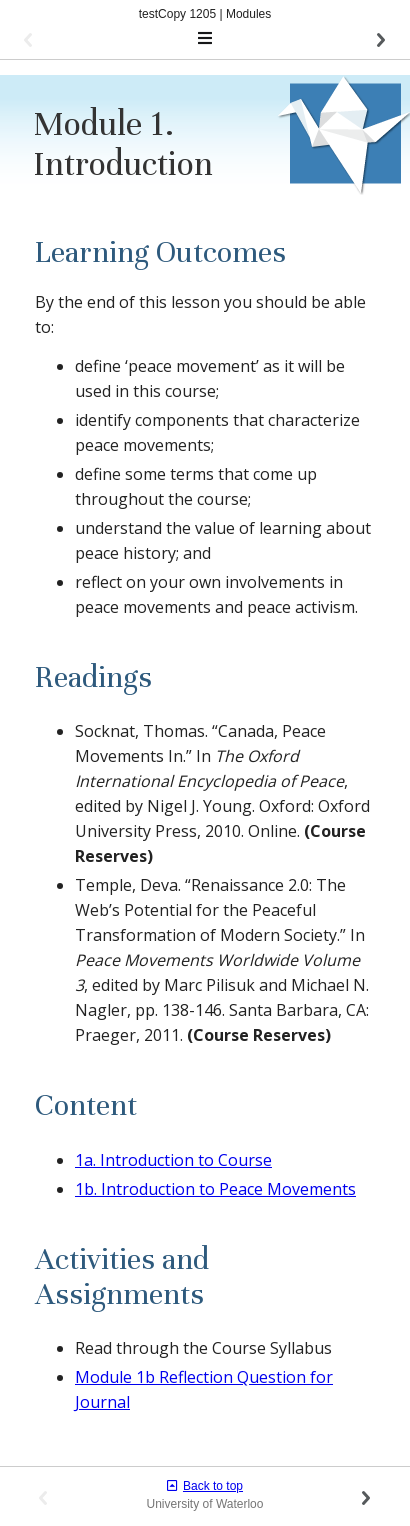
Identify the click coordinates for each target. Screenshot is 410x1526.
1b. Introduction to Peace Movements (215, 1189)
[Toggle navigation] (205, 39)
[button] (88, 39)
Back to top (205, 1486)
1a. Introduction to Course (173, 1160)
